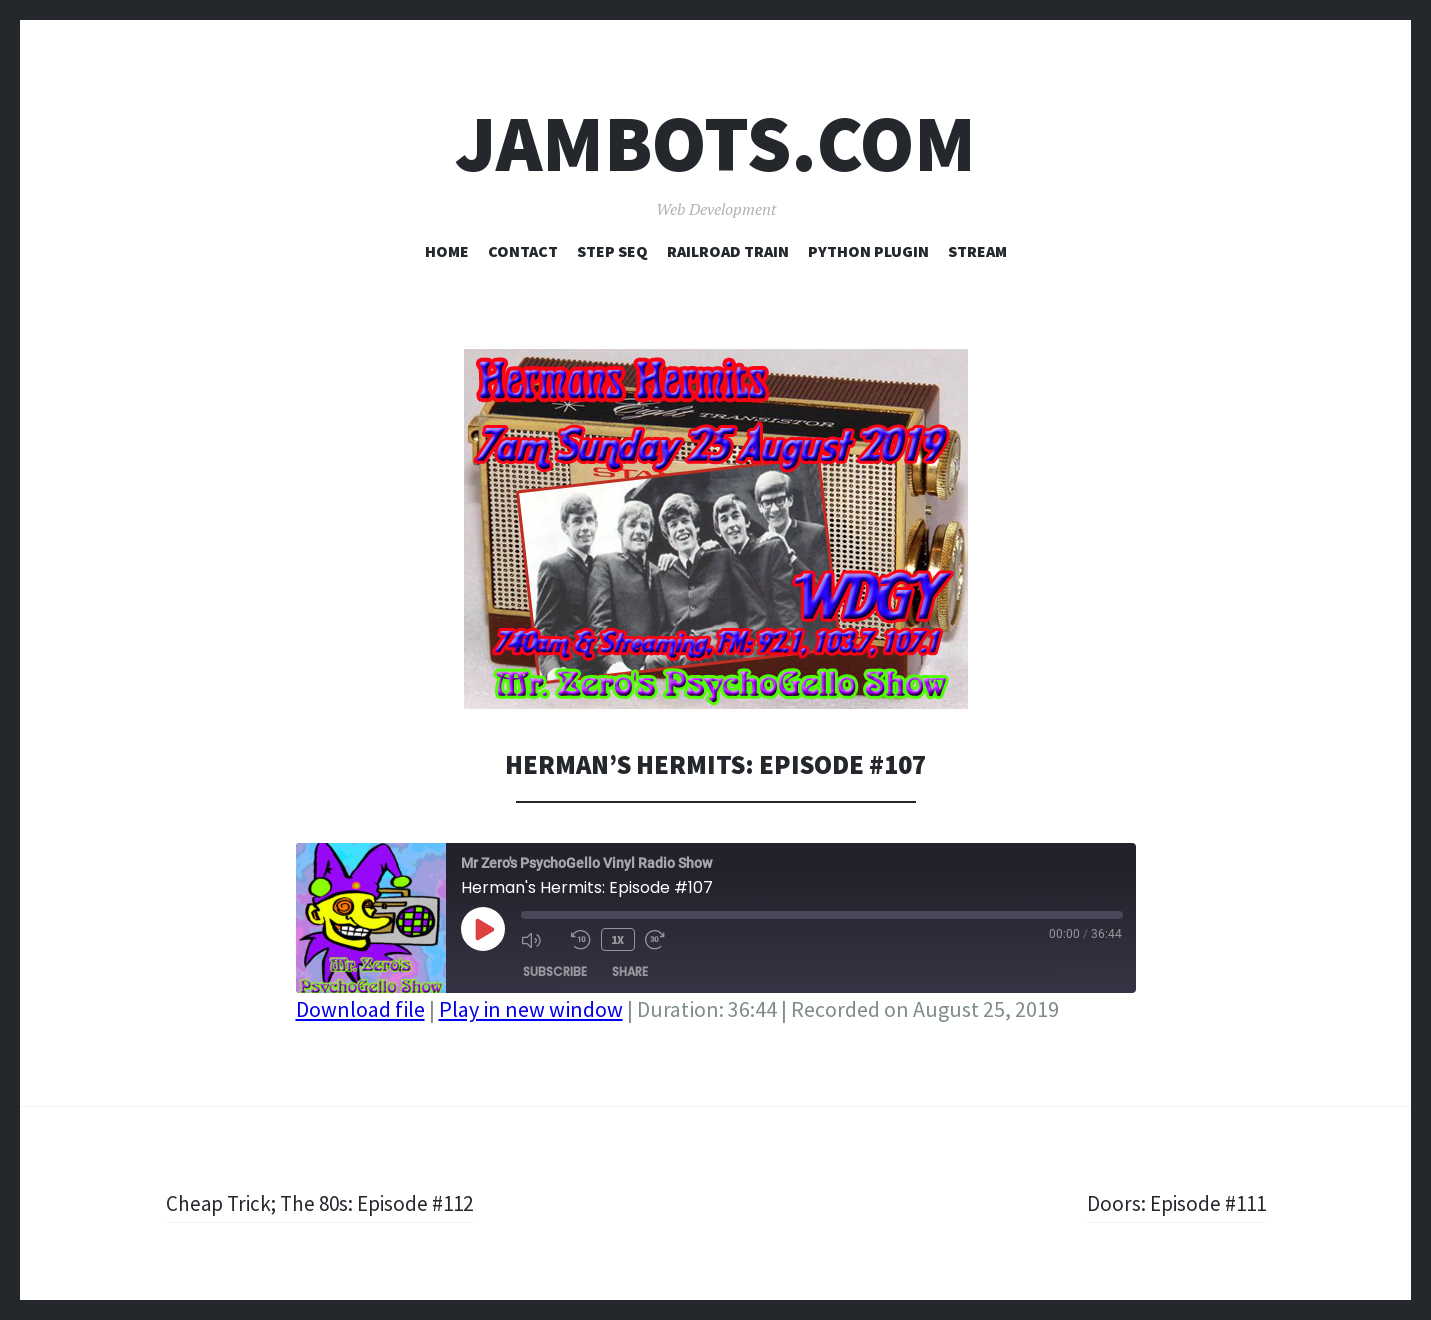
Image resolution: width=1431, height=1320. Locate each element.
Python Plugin (868, 251)
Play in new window (531, 1009)
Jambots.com (715, 143)
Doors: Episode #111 (1174, 1203)
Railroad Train (728, 251)
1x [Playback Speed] (617, 938)
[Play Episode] (483, 929)
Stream (977, 251)
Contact (523, 251)
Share (630, 970)
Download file (360, 1009)
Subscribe (555, 970)
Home (447, 251)
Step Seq (612, 251)
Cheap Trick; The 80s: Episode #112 (325, 1203)
